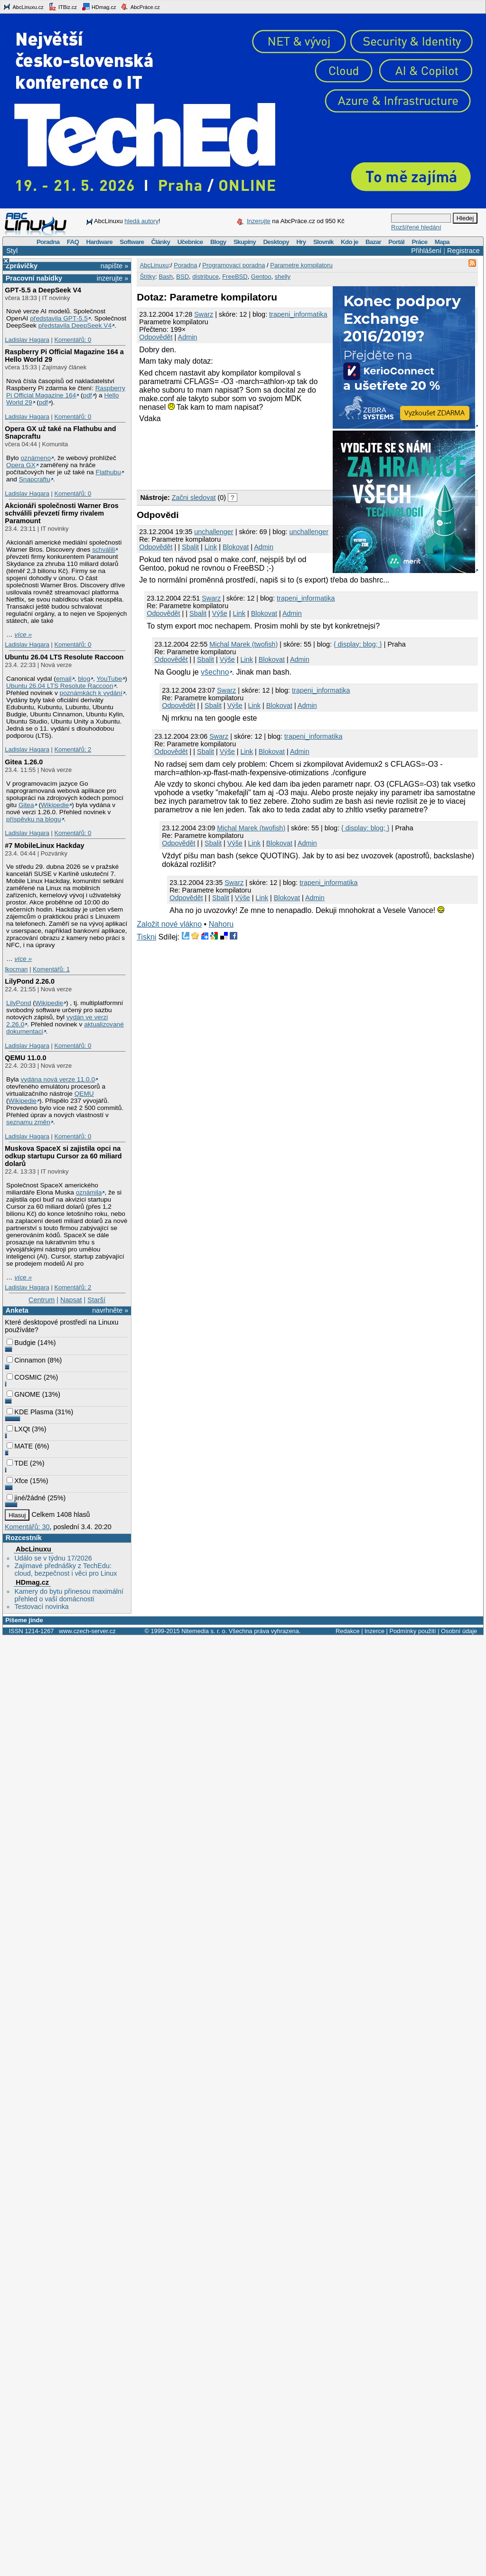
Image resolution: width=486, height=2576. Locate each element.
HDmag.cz (99, 6)
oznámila (89, 1192)
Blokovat (236, 547)
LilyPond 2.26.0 (30, 981)
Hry (301, 241)
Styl (12, 250)
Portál (396, 241)
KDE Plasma (30, 1412)
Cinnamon (26, 1360)
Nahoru (221, 924)
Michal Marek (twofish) (243, 644)
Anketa (17, 1310)
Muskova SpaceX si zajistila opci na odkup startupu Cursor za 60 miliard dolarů (63, 1156)
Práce (419, 241)
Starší (96, 1300)
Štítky (148, 276)
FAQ (73, 241)
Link (211, 547)
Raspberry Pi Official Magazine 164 (65, 392)
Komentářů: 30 (27, 1527)
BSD (182, 276)
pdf (87, 395)
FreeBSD (234, 276)
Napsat (71, 1300)
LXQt (18, 1429)
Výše (219, 613)
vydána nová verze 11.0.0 (57, 1079)
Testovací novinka (41, 1606)
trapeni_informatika (298, 314)
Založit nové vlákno (169, 924)
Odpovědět (155, 337)
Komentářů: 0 (72, 339)
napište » (114, 266)
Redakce (348, 1631)
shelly (282, 276)
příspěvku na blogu (33, 819)
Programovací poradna (233, 265)
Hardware (99, 241)
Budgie (21, 1342)
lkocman (16, 969)
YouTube (109, 678)
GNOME (23, 1394)
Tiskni (146, 937)
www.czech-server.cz (87, 1631)
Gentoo (261, 276)
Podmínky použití (412, 1631)
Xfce (17, 1481)
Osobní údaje (459, 1631)
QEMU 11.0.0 (25, 1058)
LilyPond (18, 1002)
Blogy (218, 241)
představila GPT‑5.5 (59, 318)
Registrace (463, 250)
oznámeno (35, 457)
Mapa (442, 241)
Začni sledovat (194, 497)
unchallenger (213, 532)
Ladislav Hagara (27, 339)
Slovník (323, 241)
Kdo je (349, 241)
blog (84, 678)
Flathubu (108, 472)
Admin (187, 337)
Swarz (203, 314)
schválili (103, 549)
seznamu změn (28, 1122)
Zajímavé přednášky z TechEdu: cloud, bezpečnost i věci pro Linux (65, 1569)
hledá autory (141, 221)
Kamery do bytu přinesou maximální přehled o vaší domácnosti (68, 1595)
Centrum (41, 1300)
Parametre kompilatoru (301, 265)
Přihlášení (426, 250)
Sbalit (190, 547)
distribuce (205, 276)
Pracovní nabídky (34, 278)
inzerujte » (112, 278)
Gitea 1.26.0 (24, 762)
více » (23, 634)
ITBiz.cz (62, 6)
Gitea (26, 805)
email (64, 678)
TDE (17, 1463)
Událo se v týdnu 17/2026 (53, 1558)
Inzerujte (259, 221)
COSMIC (24, 1377)
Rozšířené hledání (416, 227)
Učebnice (190, 241)
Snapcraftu (34, 479)
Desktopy (276, 241)
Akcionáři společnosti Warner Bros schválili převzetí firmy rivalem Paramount (61, 513)
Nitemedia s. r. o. (204, 1631)
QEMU (84, 1093)
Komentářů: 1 (51, 969)
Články (160, 241)
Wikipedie (55, 805)
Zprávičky (21, 266)
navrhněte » (110, 1310)
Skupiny (245, 241)
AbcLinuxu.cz (23, 6)
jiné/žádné (26, 1498)
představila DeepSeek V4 (75, 325)
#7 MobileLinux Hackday (44, 845)
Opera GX (21, 465)
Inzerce (374, 1631)
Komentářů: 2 (72, 749)
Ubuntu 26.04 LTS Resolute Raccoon (64, 657)
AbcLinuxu (33, 1549)
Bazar (373, 241)
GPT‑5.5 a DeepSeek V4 (43, 290)
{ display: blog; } (358, 644)
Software (132, 241)
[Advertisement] (176, 455)
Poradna (48, 241)
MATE (20, 1446)
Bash (166, 276)
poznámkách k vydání (91, 692)
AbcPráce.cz (140, 6)
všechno (215, 672)
